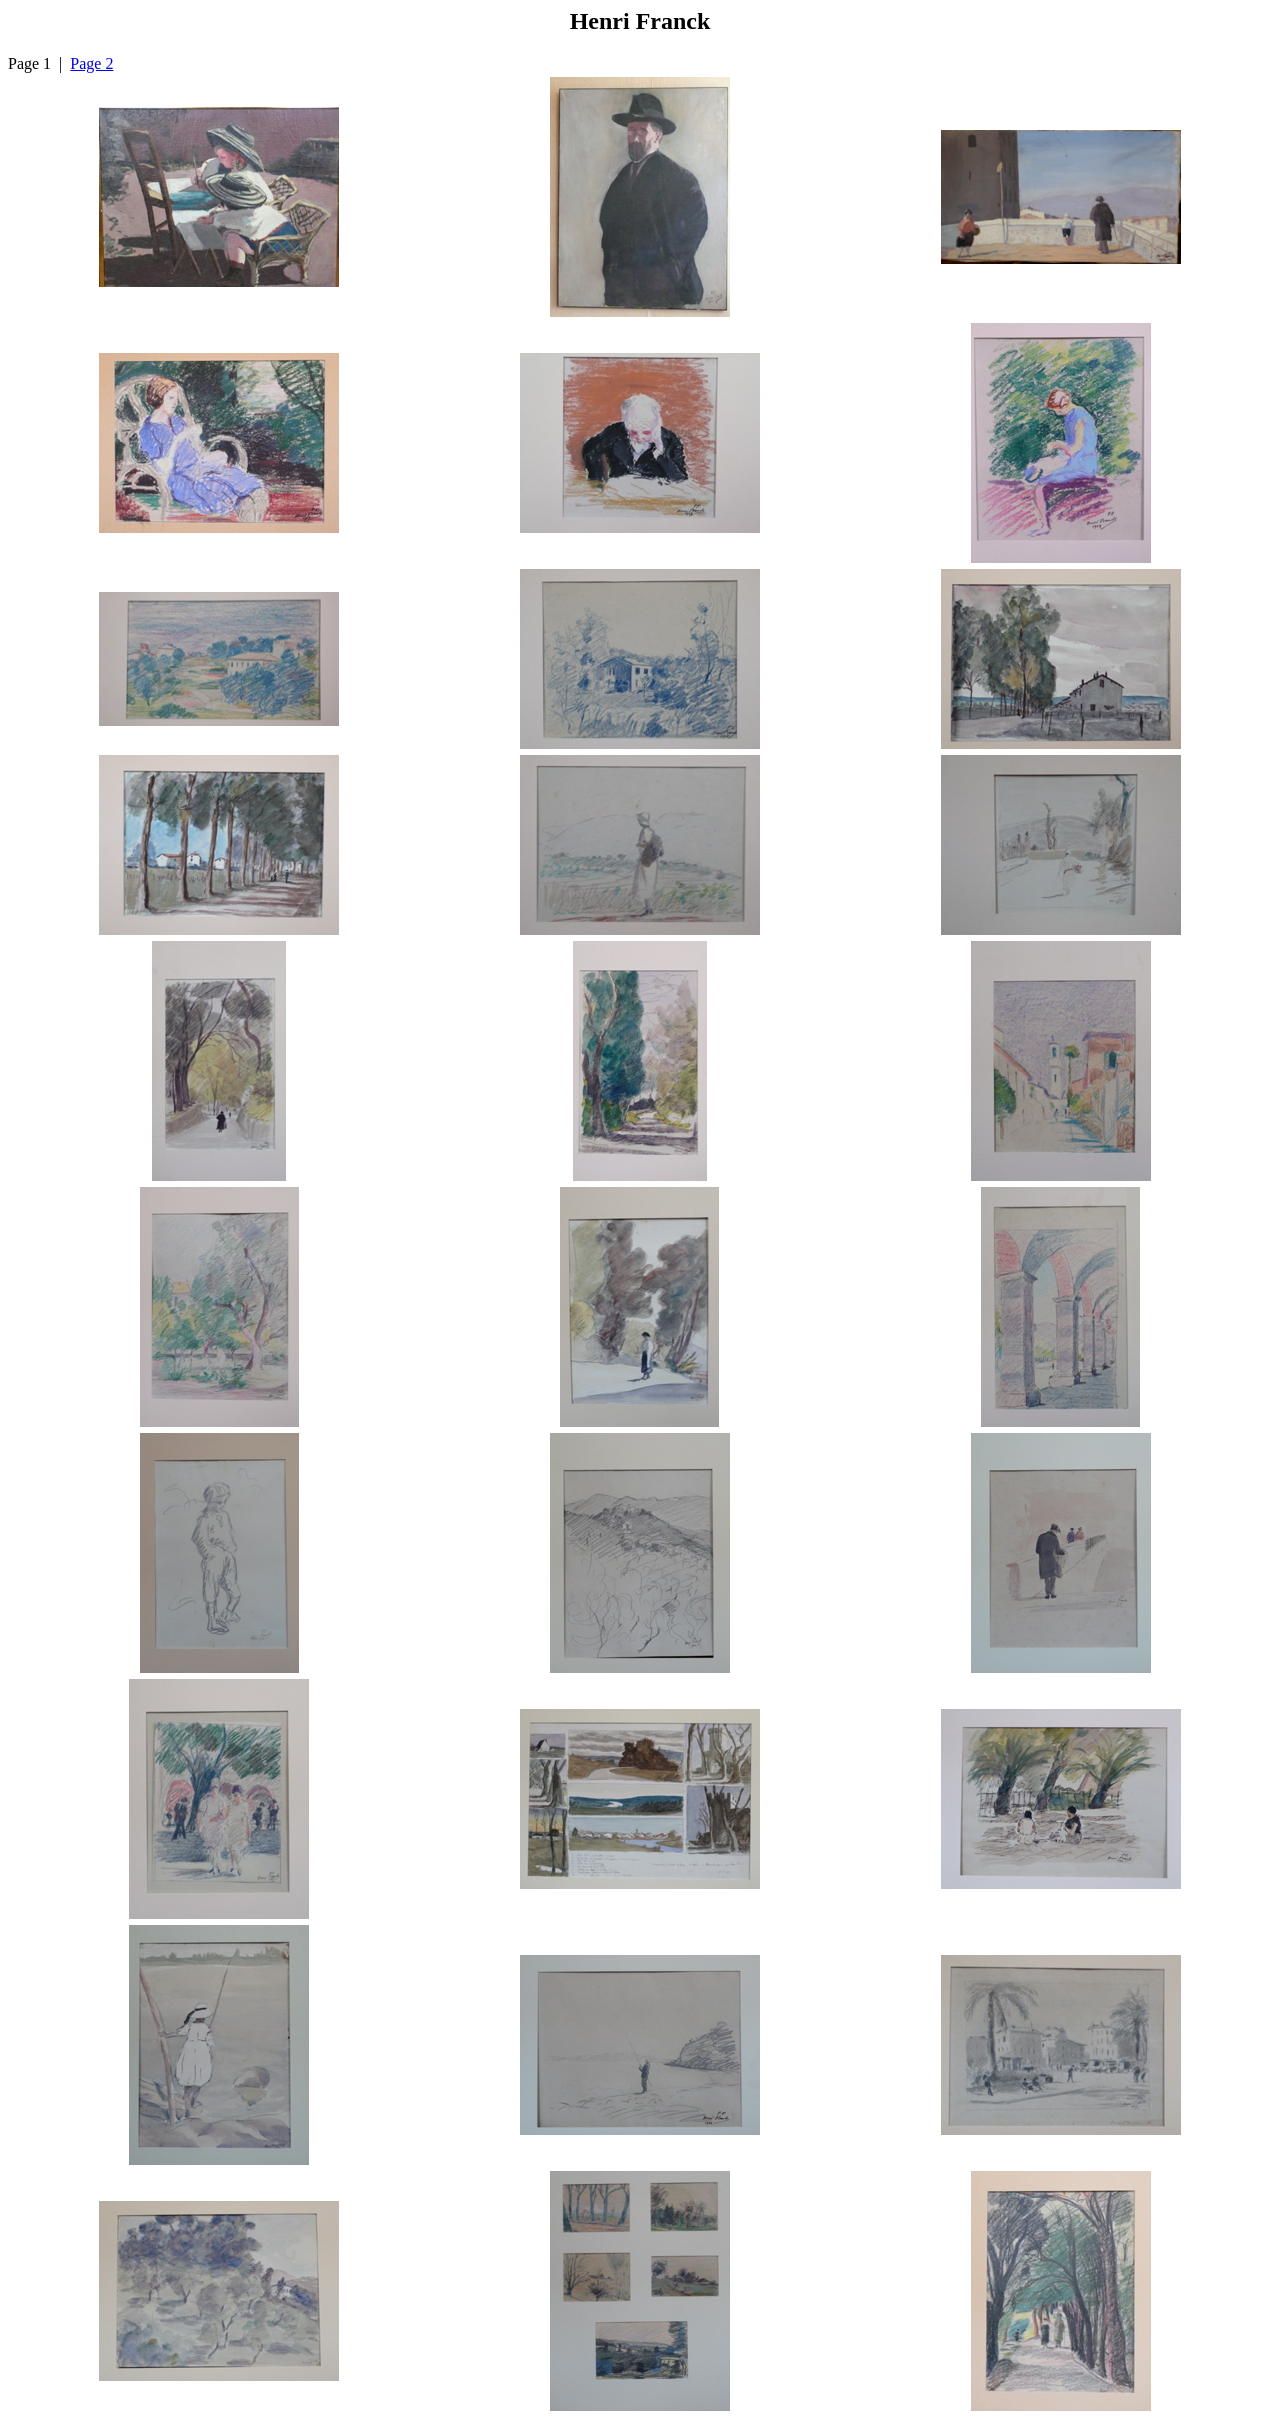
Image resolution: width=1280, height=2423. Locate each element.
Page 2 (91, 63)
